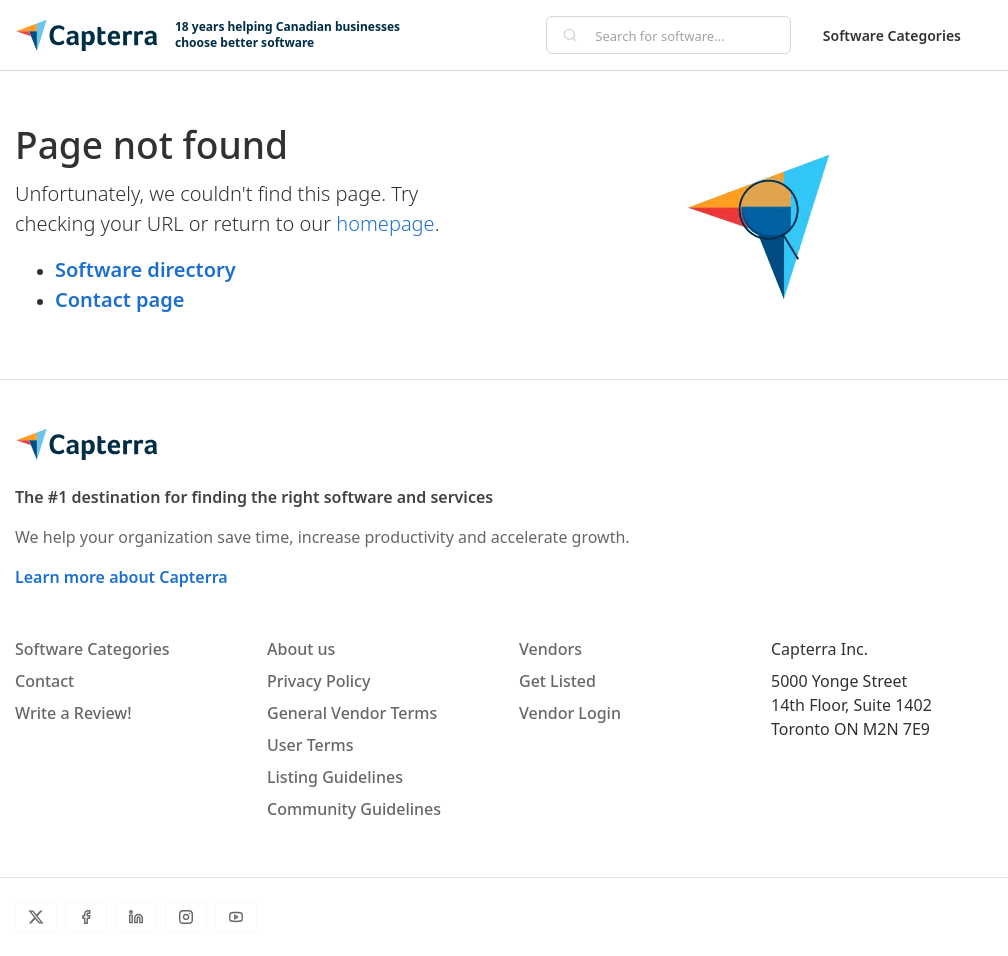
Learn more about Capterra (121, 577)
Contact (44, 681)
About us (301, 649)
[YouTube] (236, 917)
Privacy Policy (318, 681)
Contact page (119, 299)
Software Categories (892, 35)
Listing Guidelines (335, 777)
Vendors (550, 649)
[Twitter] (36, 917)
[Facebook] (86, 917)
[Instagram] (186, 917)
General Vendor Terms (352, 713)
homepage (385, 223)
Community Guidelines (354, 809)
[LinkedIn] (136, 917)
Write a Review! (73, 713)
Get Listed (557, 681)
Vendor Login (570, 713)
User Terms (310, 745)
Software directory (145, 269)
